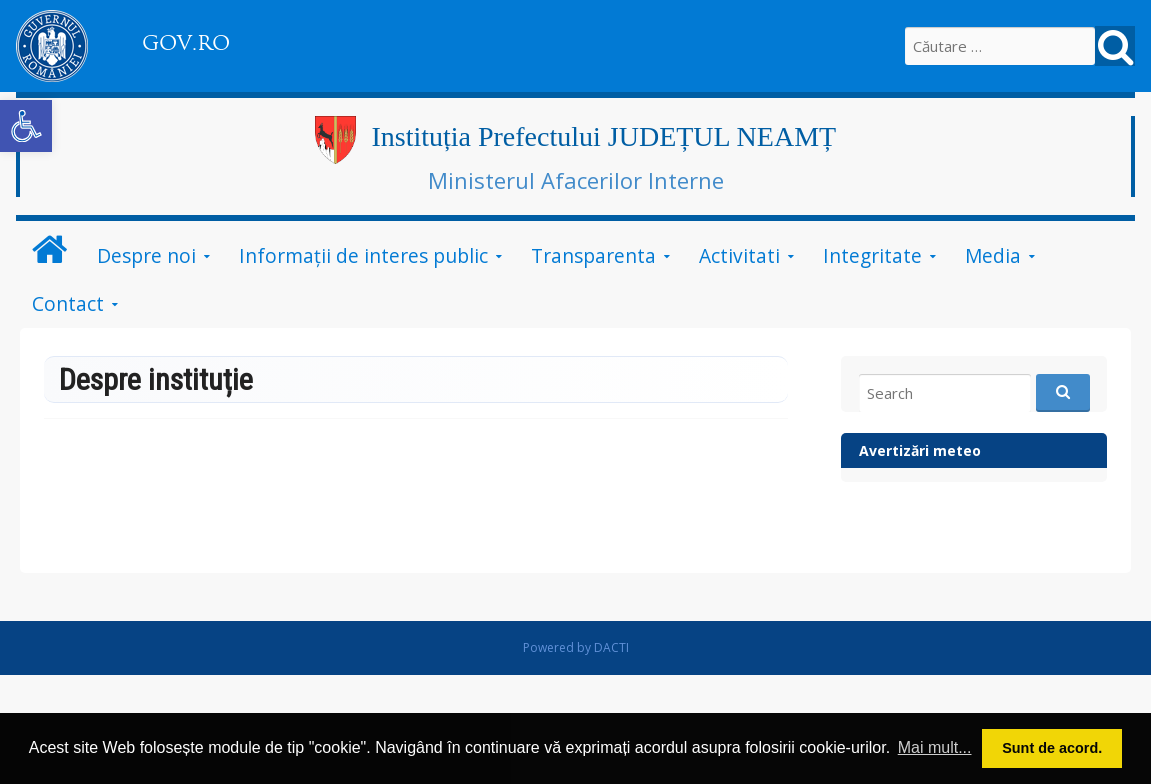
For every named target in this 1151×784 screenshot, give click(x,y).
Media (993, 255)
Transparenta (593, 255)
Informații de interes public (363, 255)
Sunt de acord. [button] (1052, 748)
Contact (68, 303)
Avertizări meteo (920, 450)
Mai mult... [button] (935, 747)
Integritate (872, 255)
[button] (26, 126)
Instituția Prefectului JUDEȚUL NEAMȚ (603, 136)
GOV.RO (186, 43)
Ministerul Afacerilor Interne (576, 180)
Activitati (739, 255)
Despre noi (146, 255)
